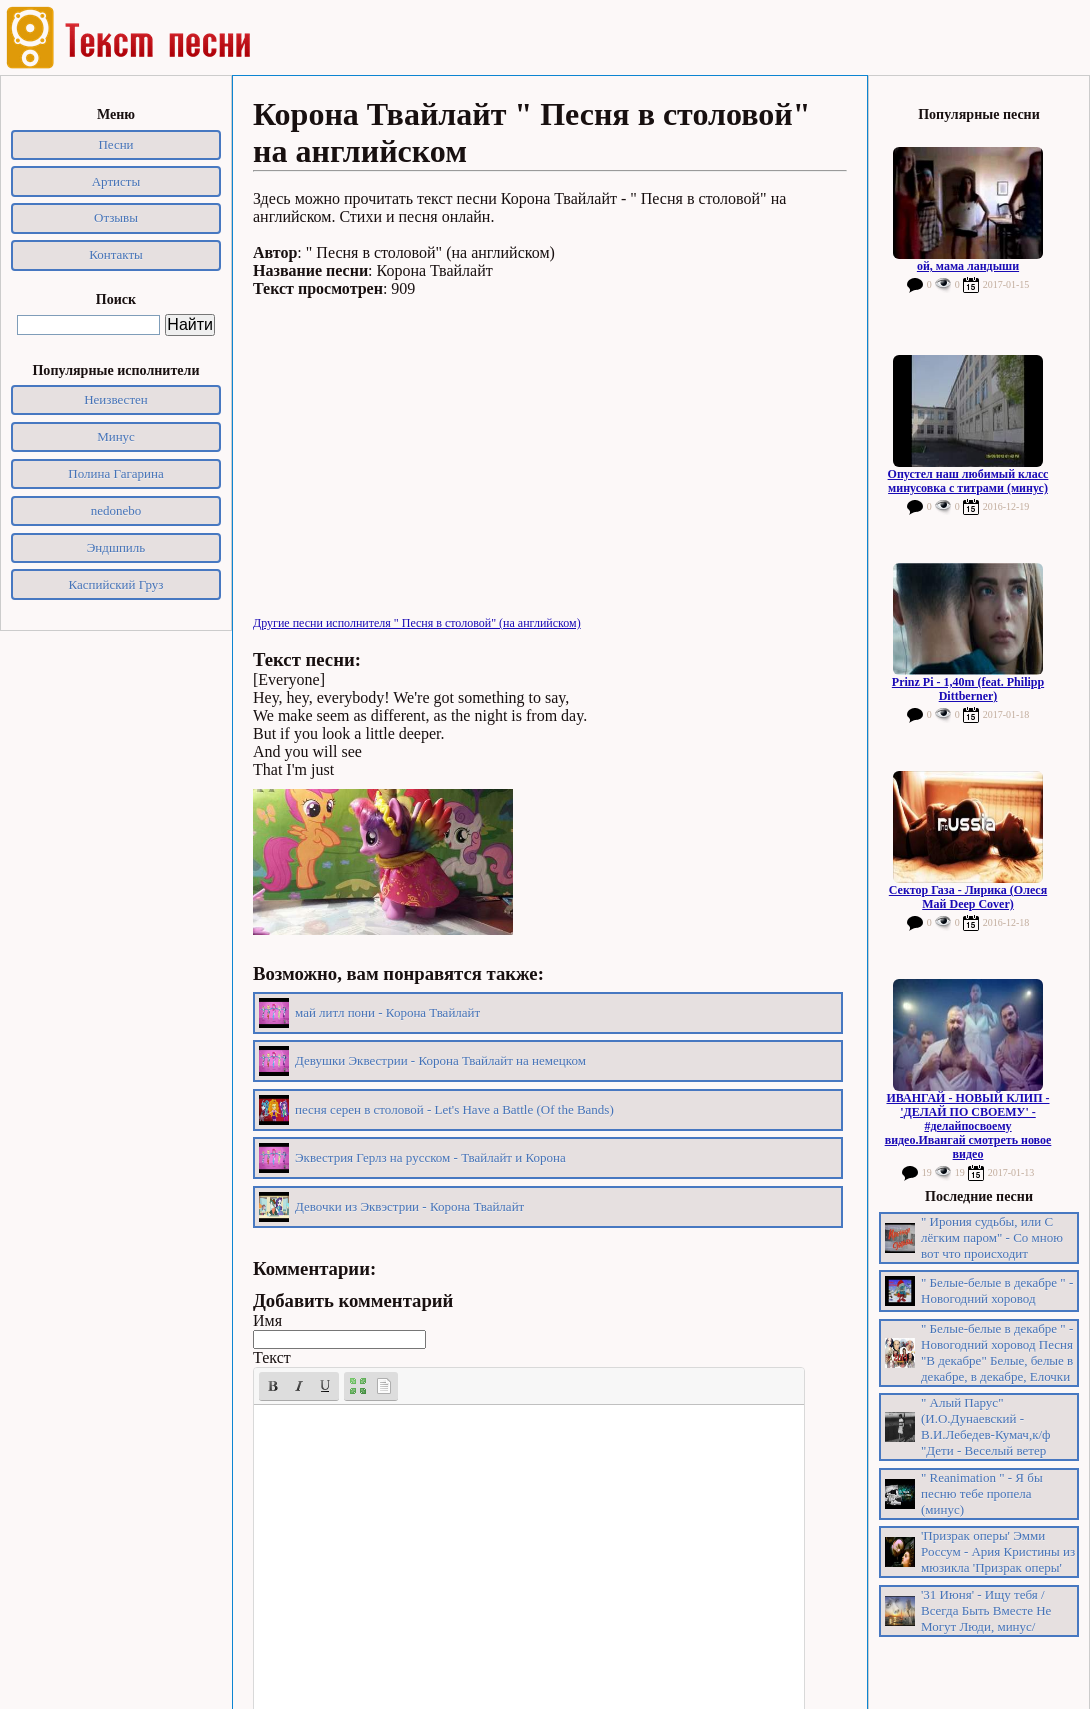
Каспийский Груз (116, 584)
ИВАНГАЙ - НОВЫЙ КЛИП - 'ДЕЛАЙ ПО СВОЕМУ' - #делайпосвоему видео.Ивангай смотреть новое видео (968, 1126)
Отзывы (116, 217)
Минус (116, 436)
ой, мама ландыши (968, 266)
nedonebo (116, 510)
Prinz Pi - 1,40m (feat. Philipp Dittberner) (968, 689)
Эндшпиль (116, 547)
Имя (267, 1320)
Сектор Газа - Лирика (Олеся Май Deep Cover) (968, 897)
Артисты (116, 181)
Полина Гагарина (115, 473)
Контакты (116, 254)
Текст (272, 1357)
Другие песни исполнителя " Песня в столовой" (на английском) (417, 623)
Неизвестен (116, 399)
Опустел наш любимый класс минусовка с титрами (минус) (968, 481)
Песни (115, 144)
